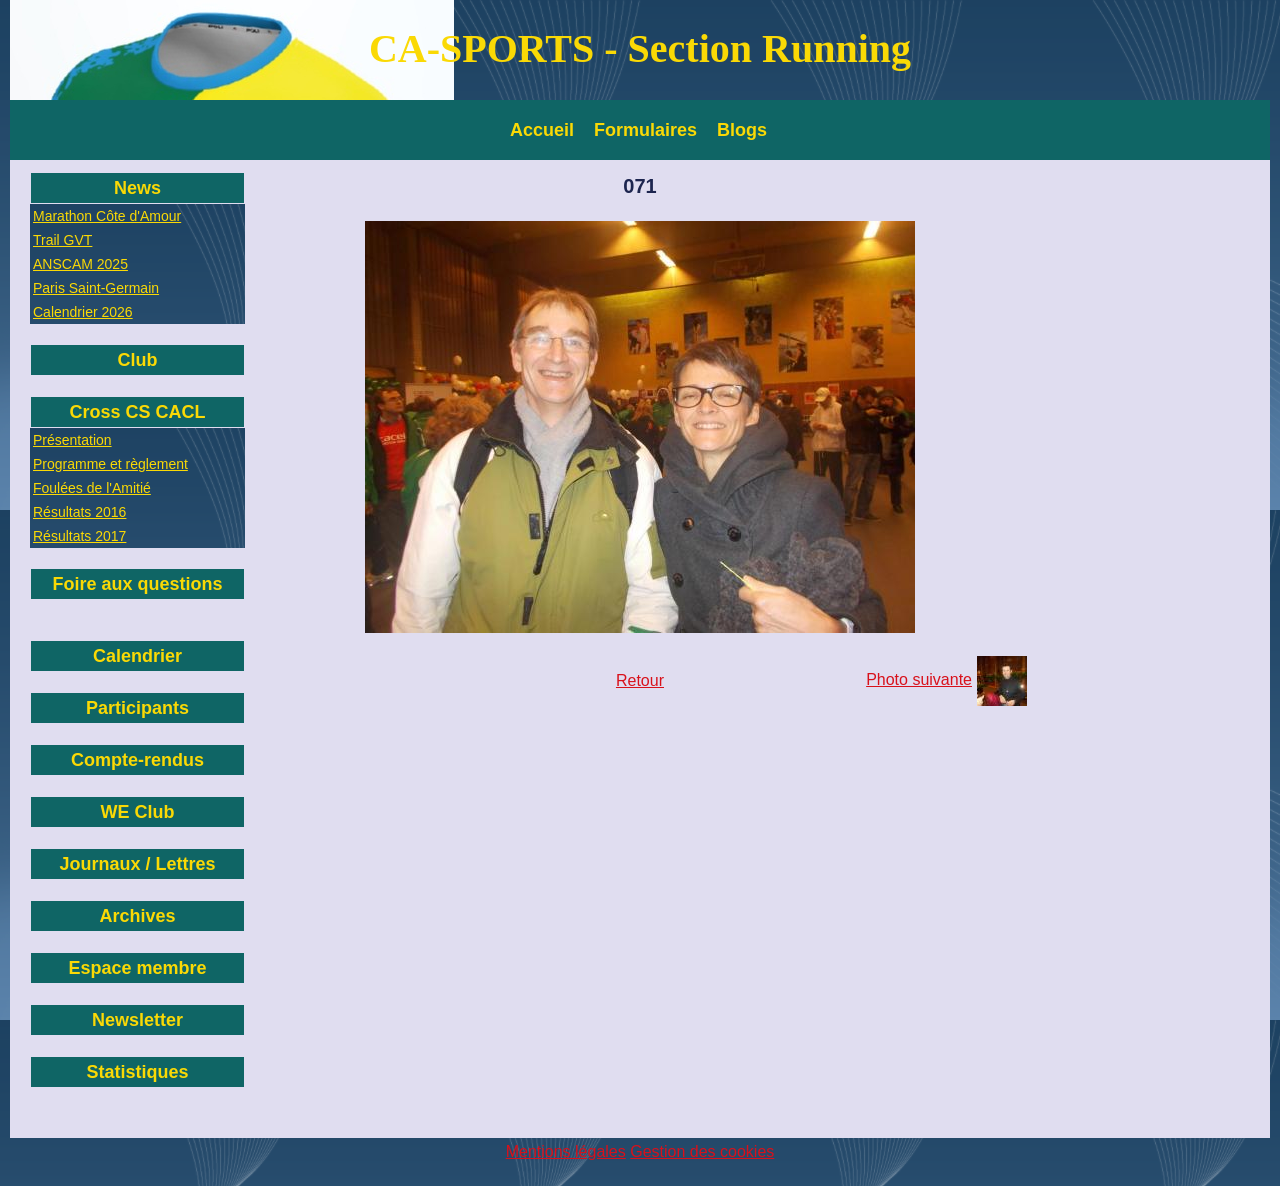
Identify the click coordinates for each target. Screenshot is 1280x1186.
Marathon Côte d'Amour (107, 216)
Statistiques (137, 1072)
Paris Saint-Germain (96, 288)
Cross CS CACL (137, 412)
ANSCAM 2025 (80, 264)
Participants (137, 708)
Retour (640, 680)
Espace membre (137, 968)
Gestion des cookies (702, 1151)
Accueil (542, 130)
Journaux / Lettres (137, 864)
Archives (137, 916)
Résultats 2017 (79, 536)
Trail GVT (62, 240)
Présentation (72, 440)
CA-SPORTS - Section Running (640, 48)
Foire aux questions (137, 584)
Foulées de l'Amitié (92, 488)
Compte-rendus (137, 760)
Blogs (742, 130)
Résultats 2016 (79, 512)
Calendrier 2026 (83, 312)
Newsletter (137, 1020)
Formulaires (645, 130)
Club (138, 360)
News (137, 188)
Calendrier (137, 656)
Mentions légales (566, 1151)
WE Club (138, 812)
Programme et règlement (110, 464)
